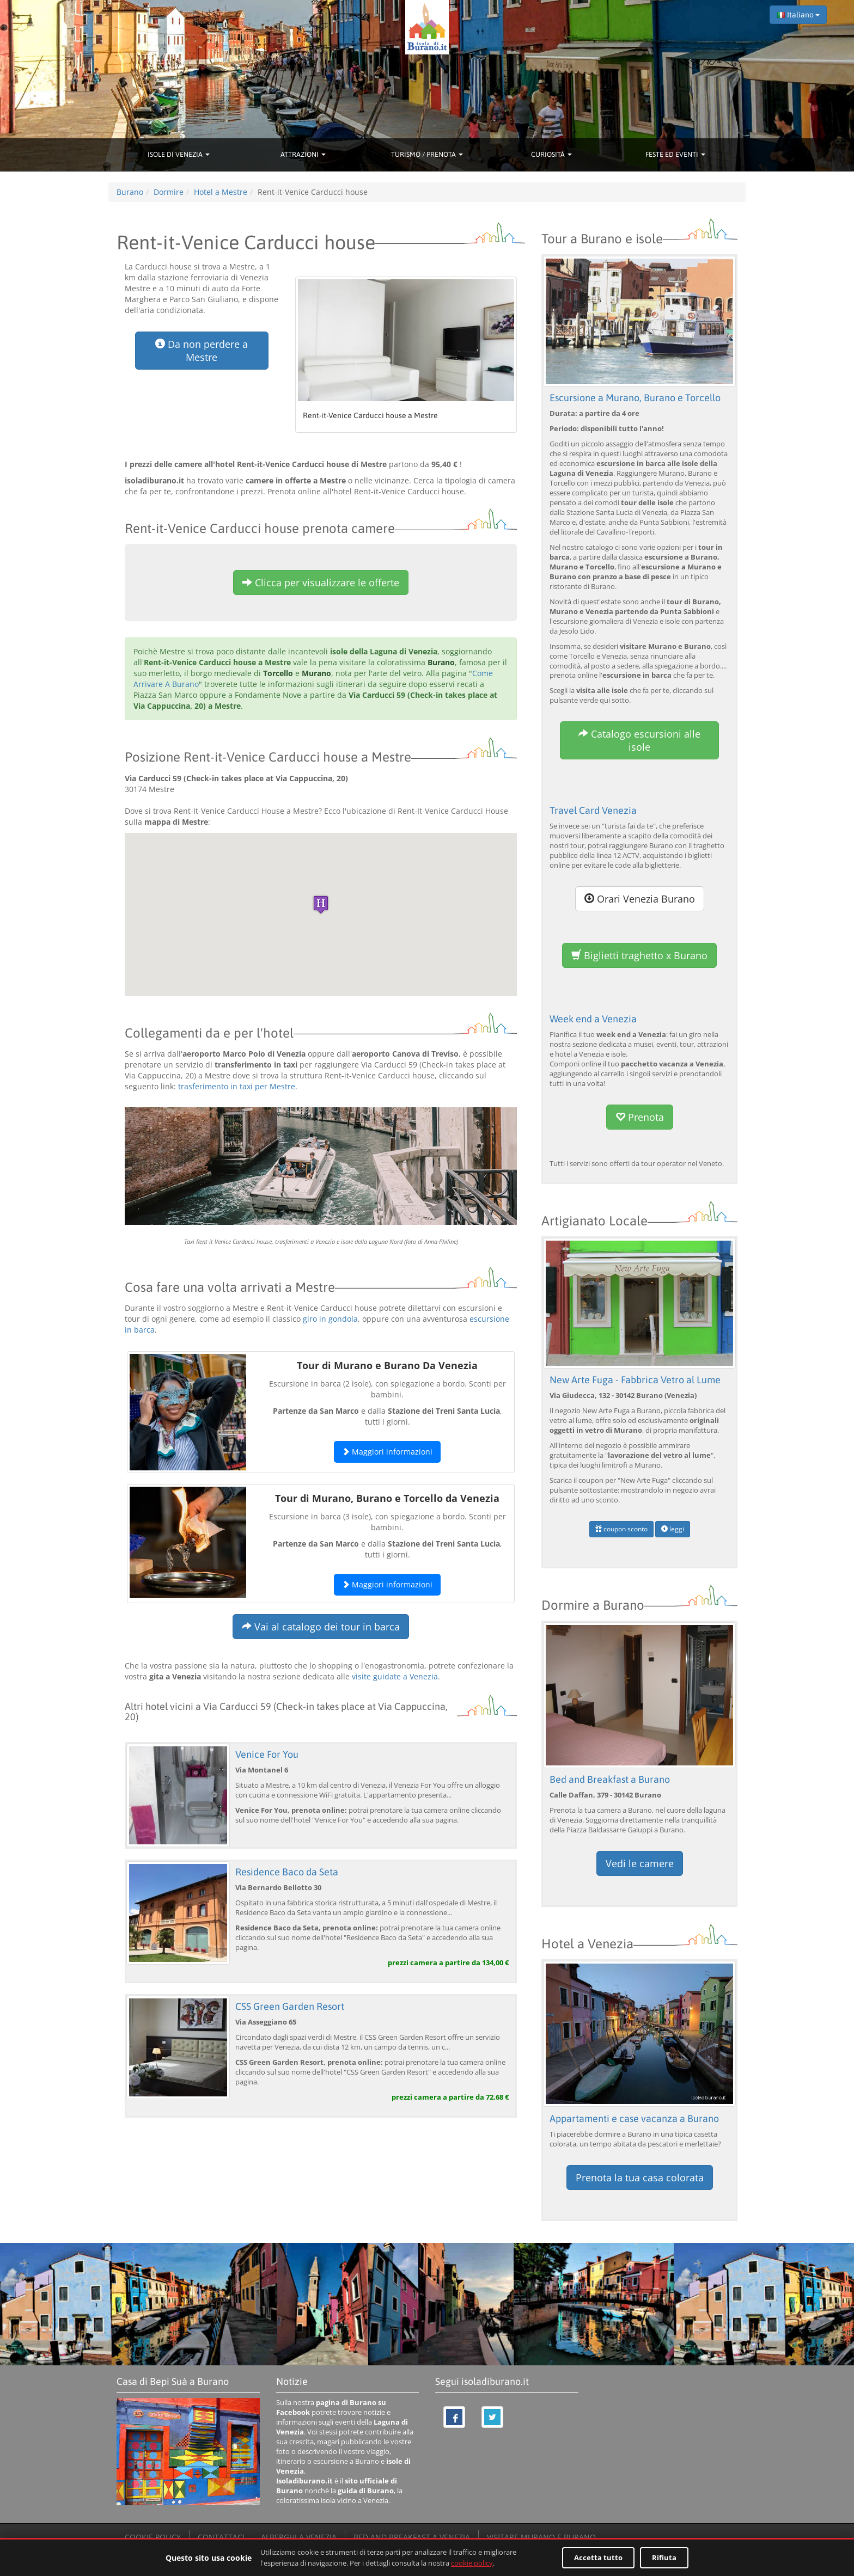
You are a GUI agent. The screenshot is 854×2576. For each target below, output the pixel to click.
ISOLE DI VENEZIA (179, 154)
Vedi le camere (640, 1861)
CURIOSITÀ (551, 154)
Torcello (278, 673)
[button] (321, 904)
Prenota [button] (639, 1116)
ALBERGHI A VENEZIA (299, 2534)
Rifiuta (664, 2557)
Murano (316, 673)
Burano (441, 662)
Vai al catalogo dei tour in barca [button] (321, 1626)
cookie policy (472, 2563)
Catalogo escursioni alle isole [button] (639, 740)
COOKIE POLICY (153, 2534)
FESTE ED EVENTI (675, 154)
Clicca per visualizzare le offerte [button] (320, 582)
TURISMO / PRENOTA (427, 154)
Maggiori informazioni (387, 1451)
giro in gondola (330, 1319)
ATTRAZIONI (303, 154)
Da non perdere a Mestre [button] (201, 351)
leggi (672, 1527)
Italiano (798, 14)
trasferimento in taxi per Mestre (236, 1086)
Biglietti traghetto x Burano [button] (639, 954)
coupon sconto (621, 1527)
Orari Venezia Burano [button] (639, 898)
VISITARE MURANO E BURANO (541, 2534)
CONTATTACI (221, 2534)
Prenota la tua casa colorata (640, 2174)
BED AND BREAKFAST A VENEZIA (411, 2534)
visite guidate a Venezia (395, 1676)
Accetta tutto (598, 2557)
